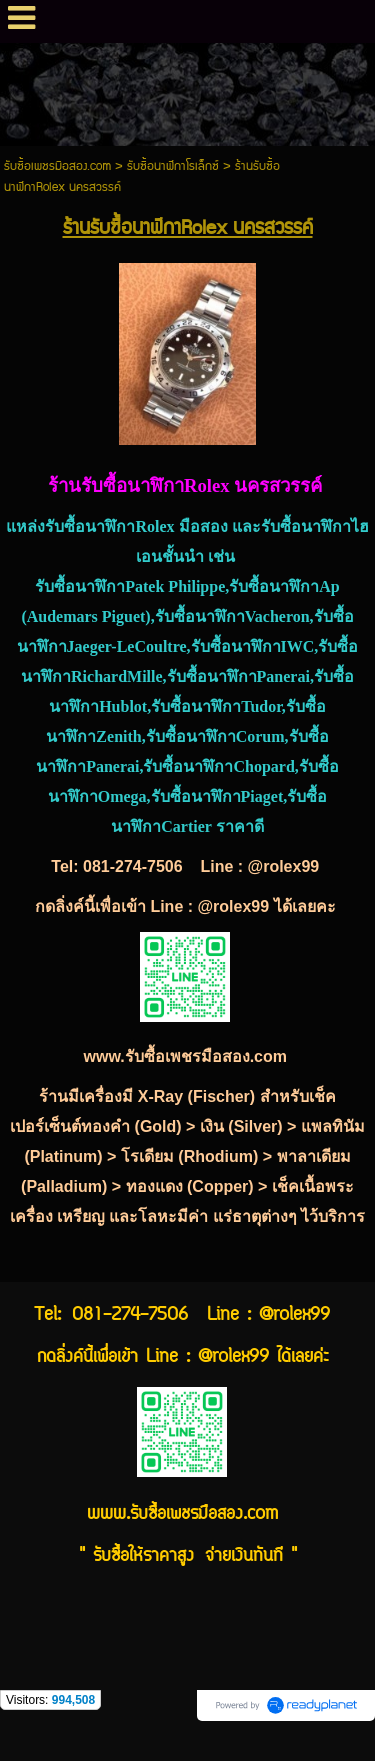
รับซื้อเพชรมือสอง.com (57, 166)
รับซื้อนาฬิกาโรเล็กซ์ (173, 166)
